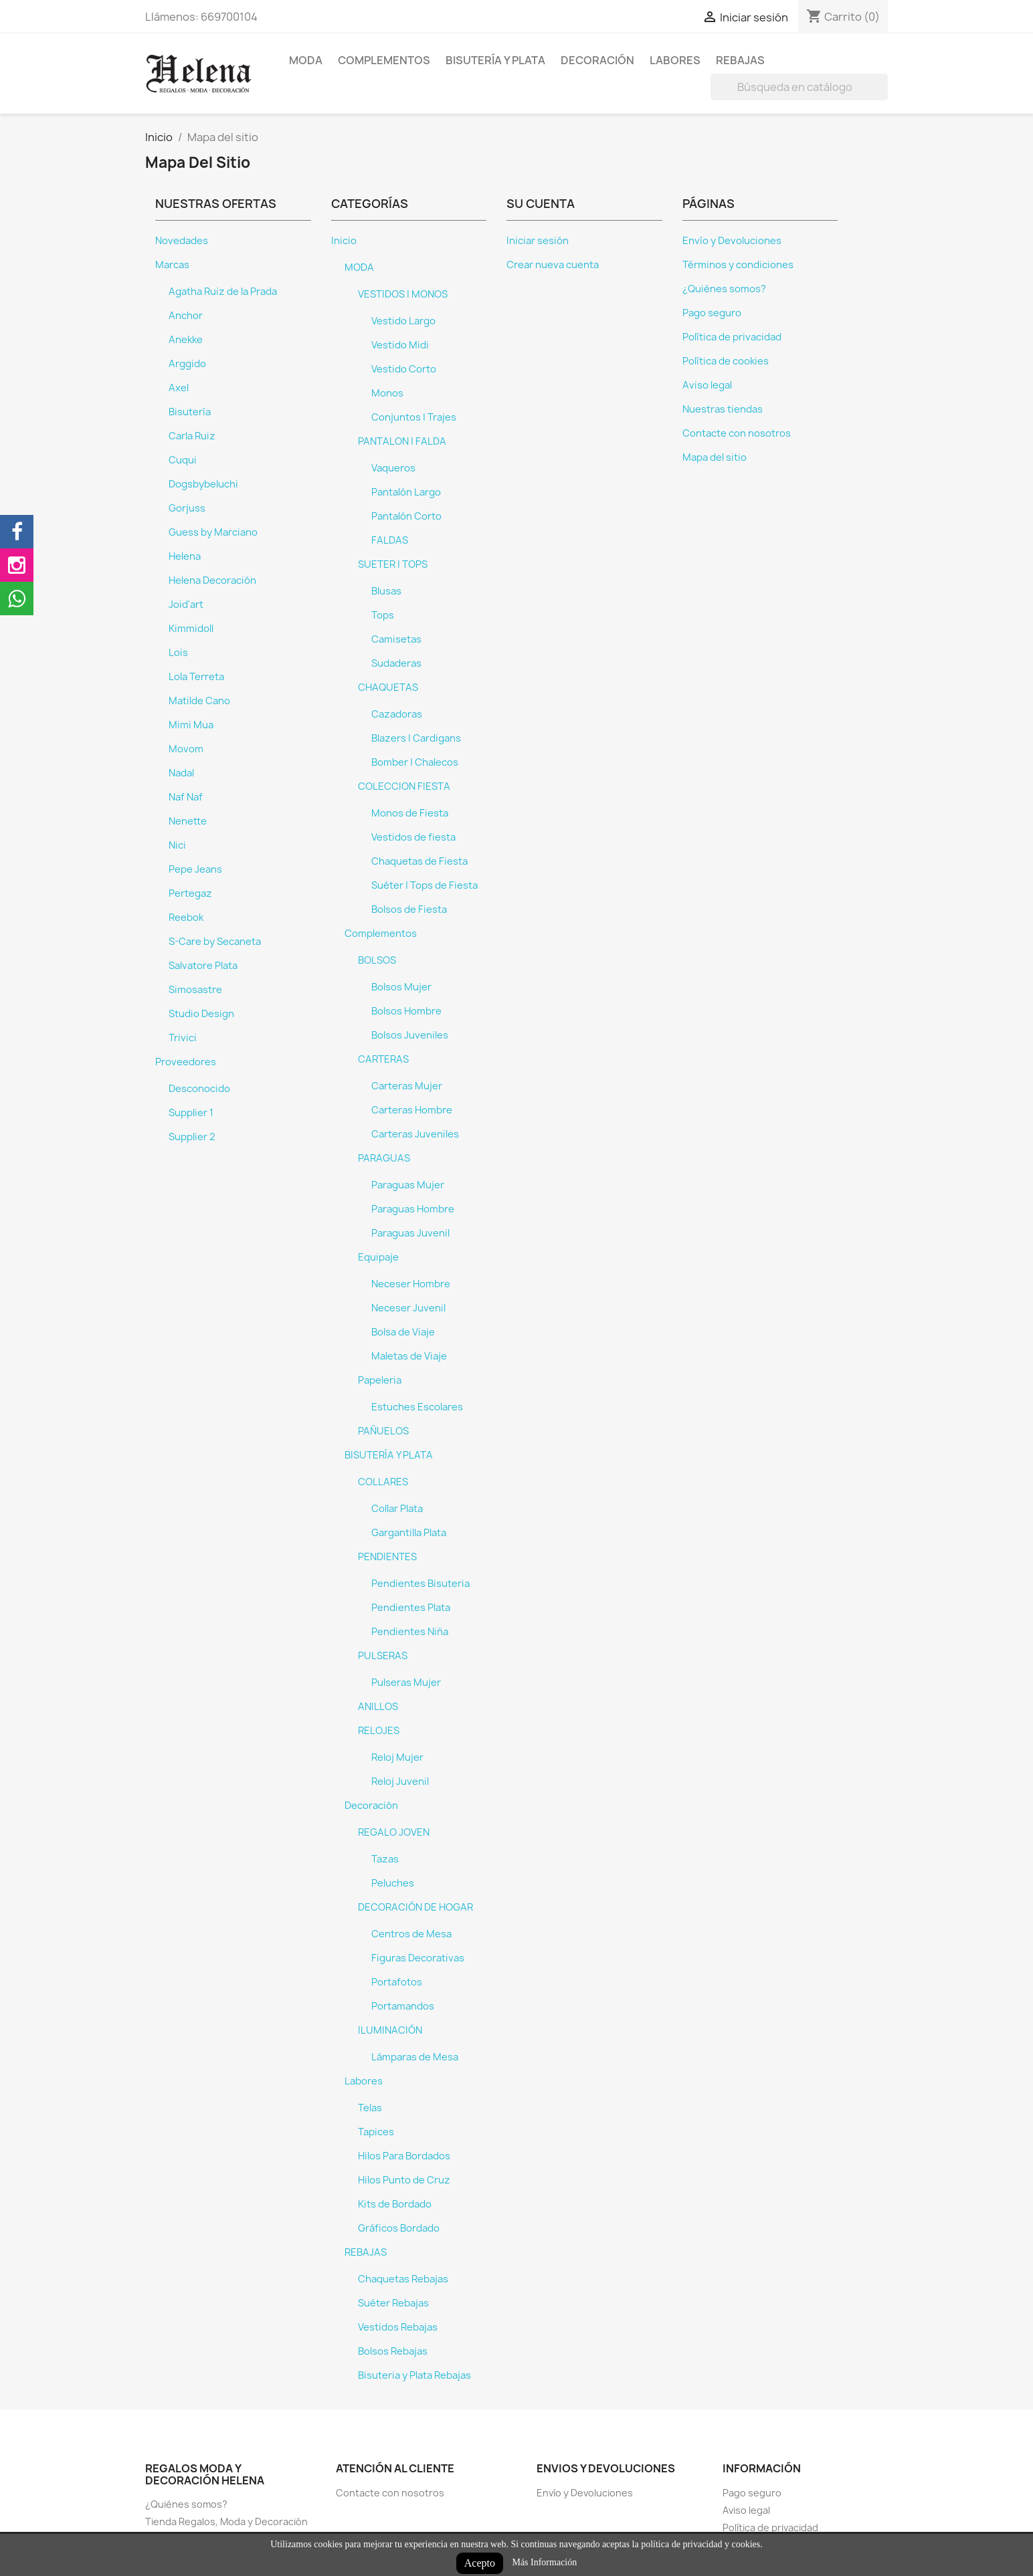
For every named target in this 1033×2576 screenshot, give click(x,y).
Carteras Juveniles (415, 1134)
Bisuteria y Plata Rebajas (414, 2375)
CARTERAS (383, 1059)
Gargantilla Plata (408, 1532)
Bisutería (190, 412)
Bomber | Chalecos (414, 762)
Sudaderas (396, 663)
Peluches (392, 1883)
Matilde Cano (199, 701)
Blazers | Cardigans (416, 738)
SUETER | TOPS (393, 564)
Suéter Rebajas (393, 2303)
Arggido (187, 363)
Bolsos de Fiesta (409, 909)
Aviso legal (707, 385)
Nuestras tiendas (722, 409)
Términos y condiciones (737, 265)
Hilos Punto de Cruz (404, 2180)
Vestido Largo (403, 321)
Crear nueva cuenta (552, 265)
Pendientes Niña (409, 1631)
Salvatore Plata (203, 965)
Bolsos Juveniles (409, 1035)
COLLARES (383, 1482)
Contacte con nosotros (736, 433)
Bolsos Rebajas (393, 2351)
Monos (387, 393)
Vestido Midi (400, 345)
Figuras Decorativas (417, 1958)
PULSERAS (382, 1655)
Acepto (479, 2563)
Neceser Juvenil (408, 1308)
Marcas (172, 265)
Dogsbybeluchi (203, 484)
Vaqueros (393, 468)
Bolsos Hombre (406, 1011)
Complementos (384, 60)
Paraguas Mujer (407, 1185)
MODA (305, 60)
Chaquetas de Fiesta (419, 861)
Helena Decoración (212, 580)
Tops (382, 615)
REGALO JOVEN (394, 1832)
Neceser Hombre (410, 1284)
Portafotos (396, 1982)
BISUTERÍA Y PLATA (495, 60)
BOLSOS (377, 960)
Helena (185, 556)
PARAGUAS (384, 1158)
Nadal (181, 773)
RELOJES (378, 1730)
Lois (178, 652)
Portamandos (402, 2006)
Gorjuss (187, 508)
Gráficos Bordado (399, 2228)
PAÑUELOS (383, 1431)
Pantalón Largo (406, 492)
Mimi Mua (191, 725)
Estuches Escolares (417, 1407)
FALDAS (389, 540)
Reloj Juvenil (400, 1781)
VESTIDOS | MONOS (403, 294)
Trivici (183, 1038)
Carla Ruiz (192, 436)
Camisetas (396, 639)
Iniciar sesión (537, 240)
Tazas (385, 1859)
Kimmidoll (191, 628)
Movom (186, 749)
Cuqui (183, 460)
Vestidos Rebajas (398, 2327)
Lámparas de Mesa (414, 2057)
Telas (370, 2108)
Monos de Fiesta (409, 813)
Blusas (386, 591)
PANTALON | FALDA (402, 441)
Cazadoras (396, 714)
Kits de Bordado (395, 2204)
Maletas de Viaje (409, 1356)
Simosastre (195, 989)
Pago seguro (711, 313)
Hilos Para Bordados (404, 2156)
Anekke (186, 339)
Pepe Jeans (195, 869)
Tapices (376, 2132)
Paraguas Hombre (412, 1209)
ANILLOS (378, 1706)
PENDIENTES (387, 1557)
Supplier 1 (191, 1112)
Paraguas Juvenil (410, 1233)
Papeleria (379, 1380)
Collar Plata (397, 1508)
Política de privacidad (731, 337)
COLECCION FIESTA (404, 786)
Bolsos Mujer (401, 987)
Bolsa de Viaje (403, 1332)
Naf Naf (186, 797)
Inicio (344, 240)
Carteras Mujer (406, 1086)
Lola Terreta (196, 676)
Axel (179, 388)
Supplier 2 (192, 1137)
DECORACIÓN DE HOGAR (415, 1907)
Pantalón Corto (406, 516)
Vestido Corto (403, 369)
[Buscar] (799, 87)
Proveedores (185, 1062)
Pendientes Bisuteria (420, 1583)
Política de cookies (725, 361)
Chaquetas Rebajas (403, 2279)
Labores (675, 60)
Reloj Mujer (397, 1757)
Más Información (544, 2562)
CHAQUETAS (388, 687)
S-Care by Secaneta (215, 941)
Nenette (188, 821)
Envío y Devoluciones (731, 240)
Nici (177, 845)
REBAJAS (740, 60)
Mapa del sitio (714, 457)
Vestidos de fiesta (413, 837)
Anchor (186, 315)
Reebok (186, 917)
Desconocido (199, 1088)
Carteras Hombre (411, 1110)
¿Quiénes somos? (724, 289)
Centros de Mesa (411, 1934)
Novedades (181, 240)
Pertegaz (190, 893)
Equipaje (378, 1257)
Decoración (597, 60)
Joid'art (186, 604)
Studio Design (201, 1014)
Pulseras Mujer (406, 1682)
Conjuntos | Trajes (413, 417)
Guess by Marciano (213, 532)
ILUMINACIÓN (390, 2030)
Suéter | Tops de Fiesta (424, 885)
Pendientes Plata (410, 1607)
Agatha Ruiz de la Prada (223, 291)
